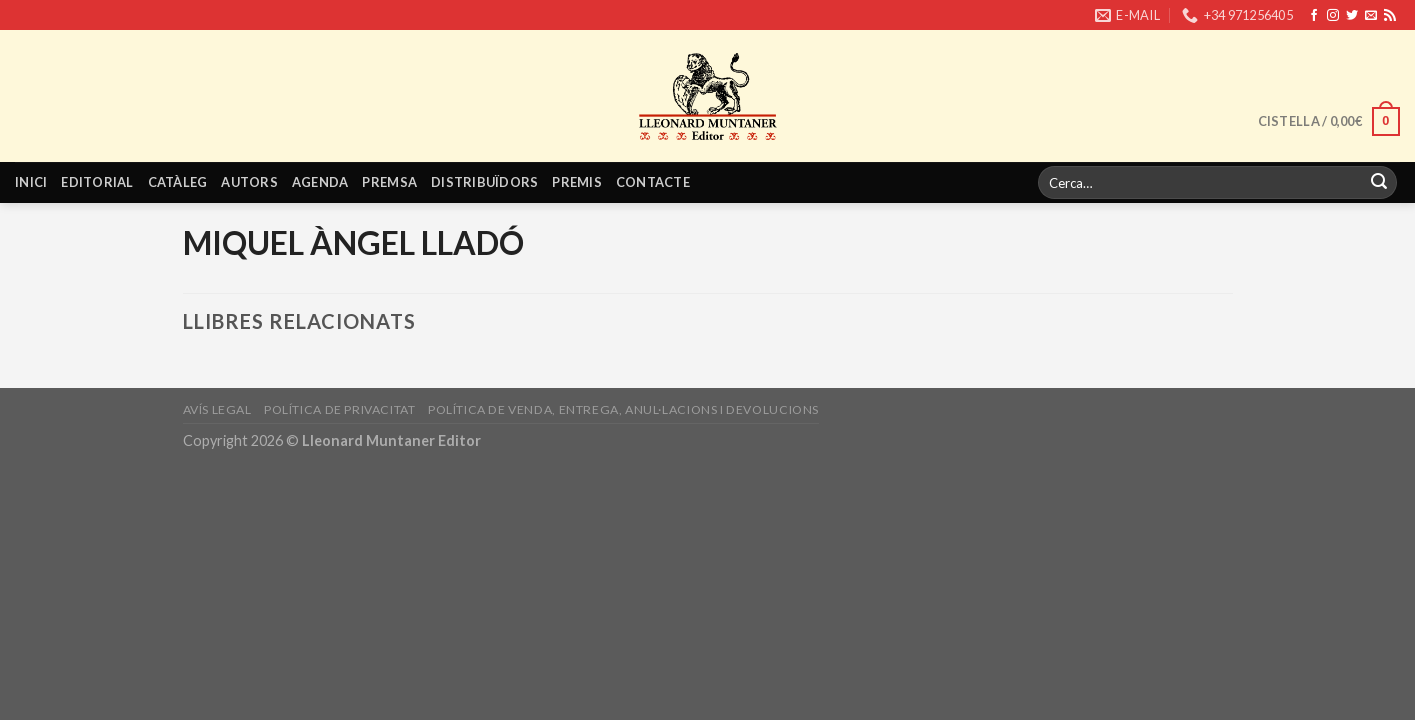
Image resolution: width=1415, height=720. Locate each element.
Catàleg (178, 182)
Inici (31, 182)
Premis (577, 182)
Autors (249, 182)
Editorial (97, 182)
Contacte (653, 182)
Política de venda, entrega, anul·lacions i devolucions (623, 409)
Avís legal (217, 409)
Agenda (320, 182)
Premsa (389, 182)
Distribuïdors (484, 182)
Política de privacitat (339, 409)
